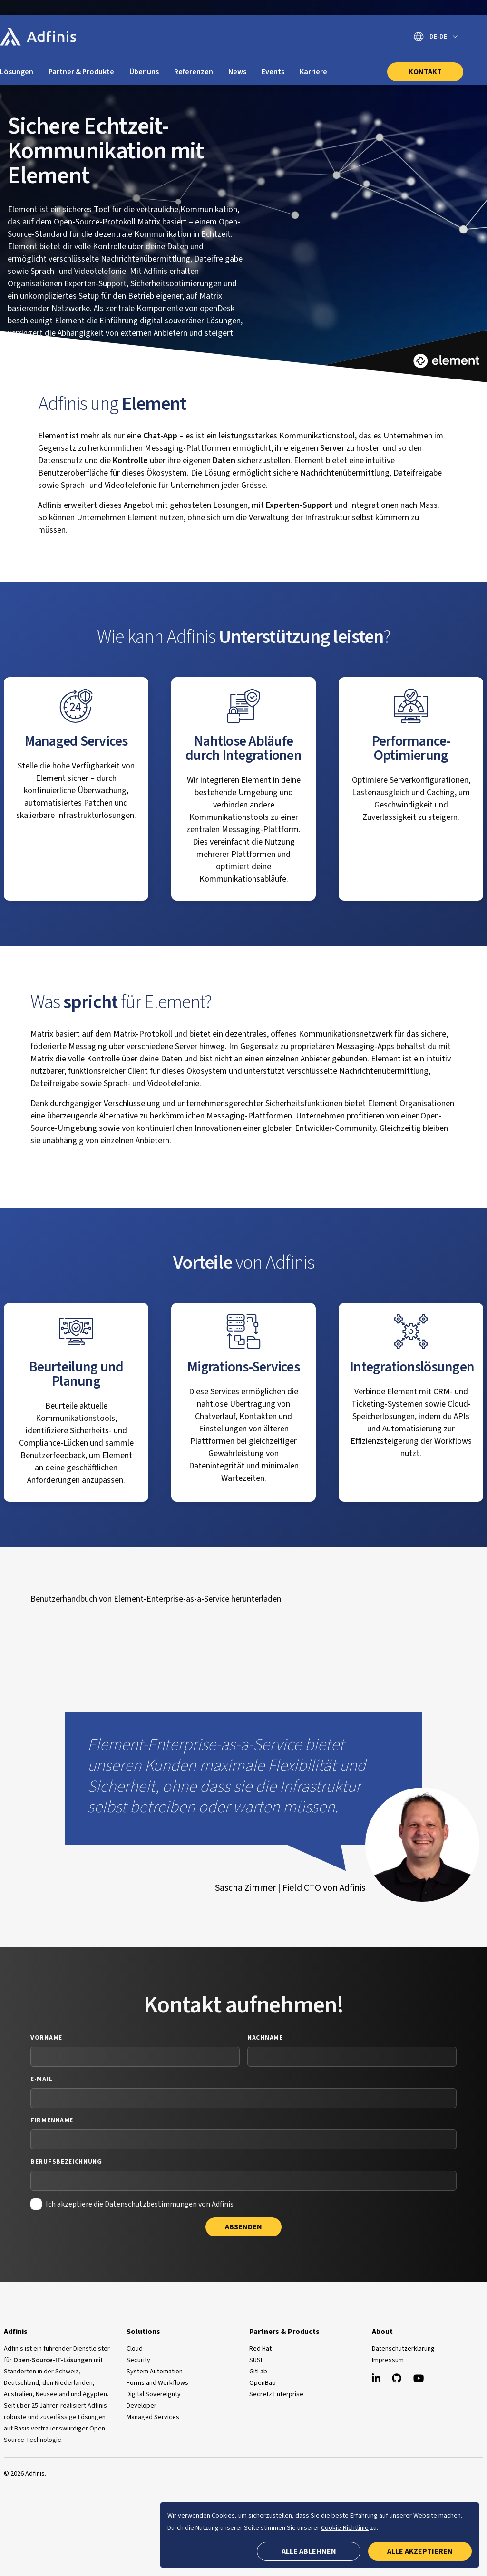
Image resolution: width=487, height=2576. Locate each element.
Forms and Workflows (157, 2383)
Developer (141, 2406)
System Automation (155, 2371)
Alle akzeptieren (420, 2551)
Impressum (388, 2360)
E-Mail (41, 2079)
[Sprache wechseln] (435, 37)
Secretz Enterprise (276, 2394)
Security (138, 2360)
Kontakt (425, 72)
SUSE (256, 2360)
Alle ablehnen (309, 2551)
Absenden (243, 2227)
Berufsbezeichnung (66, 2162)
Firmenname (51, 2120)
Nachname (265, 2037)
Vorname (46, 2037)
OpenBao (262, 2383)
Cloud (135, 2348)
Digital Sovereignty (154, 2394)
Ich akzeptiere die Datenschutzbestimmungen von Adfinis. (140, 2204)
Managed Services (153, 2417)
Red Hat (260, 2348)
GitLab (258, 2371)
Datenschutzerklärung (403, 2348)
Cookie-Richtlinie (345, 2528)
